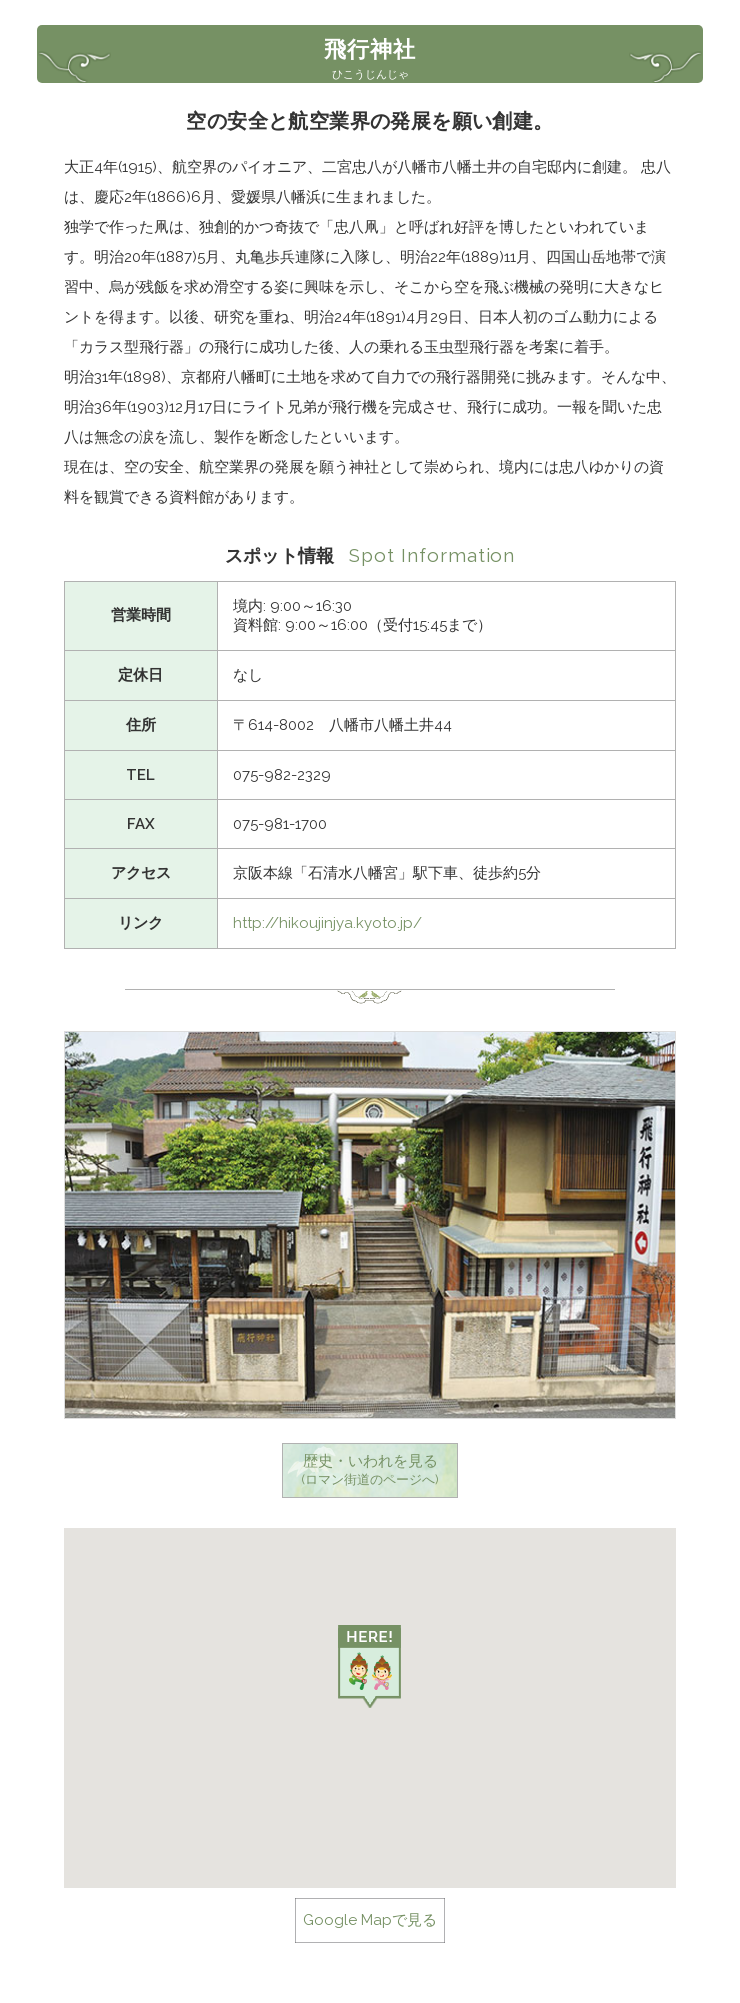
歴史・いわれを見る (370, 1470)
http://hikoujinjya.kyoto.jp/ (327, 923)
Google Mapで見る (370, 1920)
